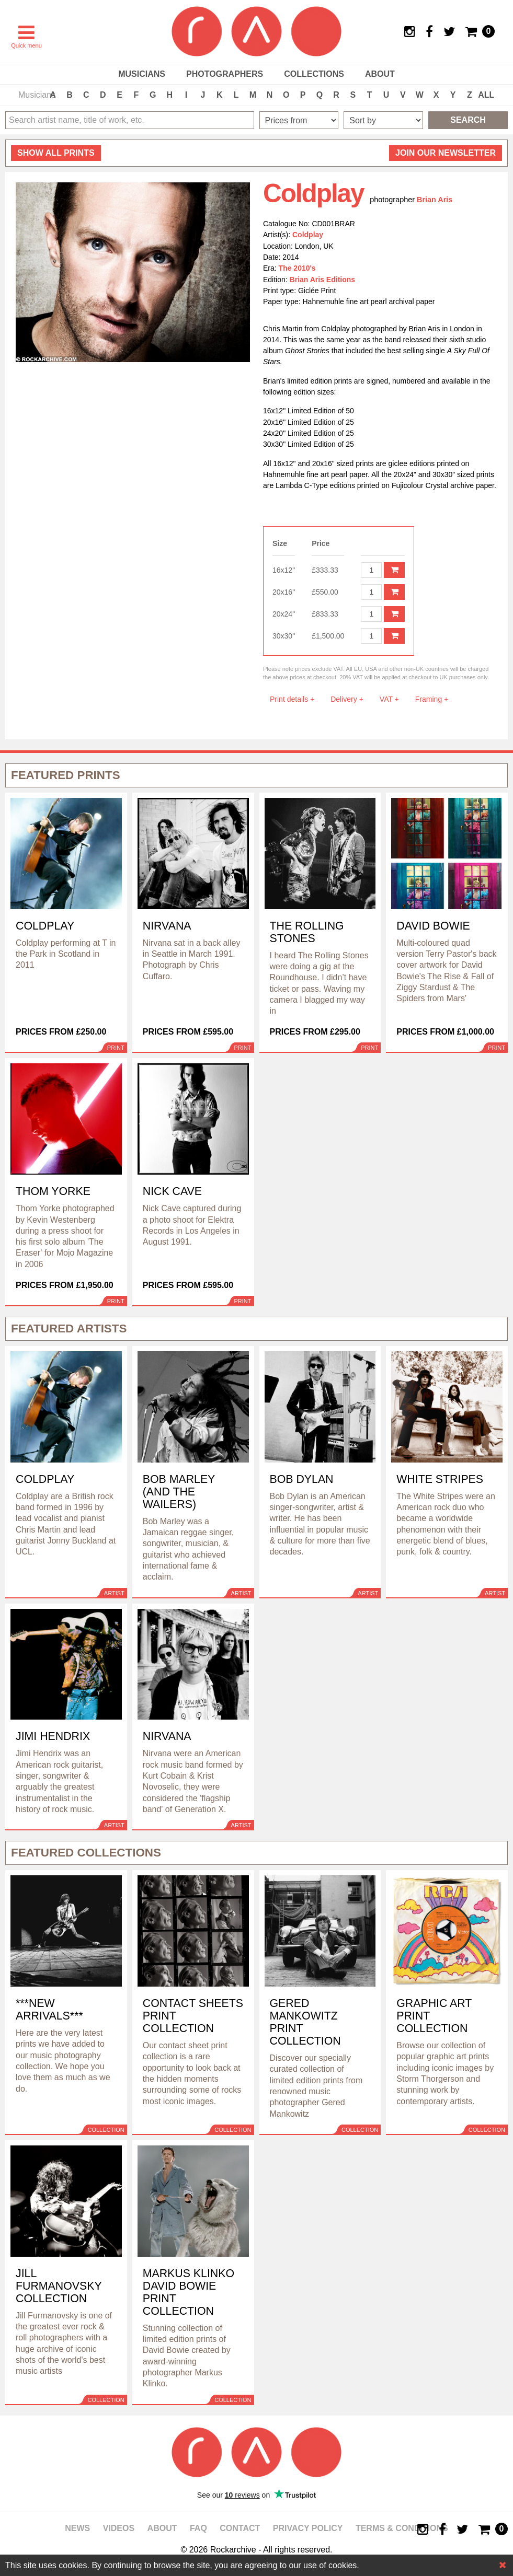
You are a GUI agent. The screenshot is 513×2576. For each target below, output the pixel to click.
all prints (56, 152)
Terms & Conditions (402, 2528)
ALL (486, 94)
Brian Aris (434, 199)
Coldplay (307, 234)
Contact (240, 2528)
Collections (314, 73)
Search (468, 119)
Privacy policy (308, 2528)
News (77, 2528)
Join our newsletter (445, 152)
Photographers (224, 73)
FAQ (198, 2528)
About (380, 73)
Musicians (141, 73)
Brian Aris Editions (323, 279)
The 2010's (297, 268)
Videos (118, 2528)
